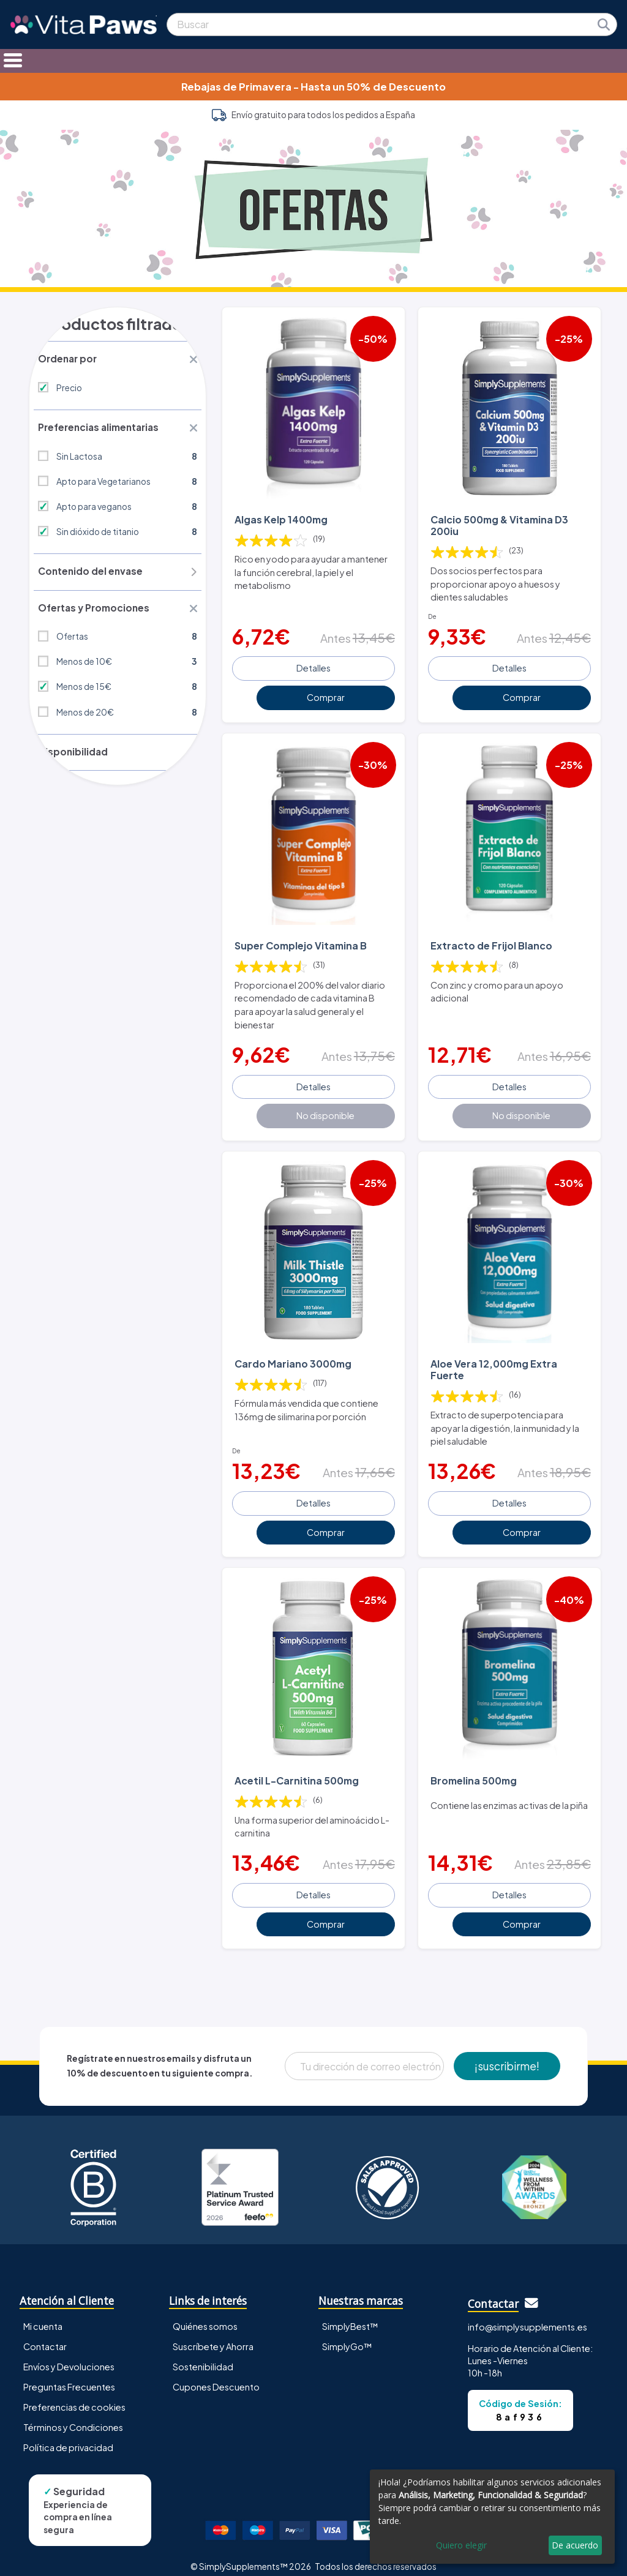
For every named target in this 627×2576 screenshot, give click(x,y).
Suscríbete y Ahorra (213, 2334)
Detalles (313, 665)
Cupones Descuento (216, 2375)
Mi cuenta (42, 2314)
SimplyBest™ (350, 2314)
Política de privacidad (68, 2435)
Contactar (45, 2334)
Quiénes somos (205, 2314)
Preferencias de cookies (74, 2395)
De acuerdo (575, 2545)
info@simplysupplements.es (527, 2315)
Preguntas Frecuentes (69, 2375)
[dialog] (492, 2516)
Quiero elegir (461, 2545)
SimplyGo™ (347, 2334)
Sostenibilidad (203, 2355)
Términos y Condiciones (73, 2415)
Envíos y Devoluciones (69, 2355)
